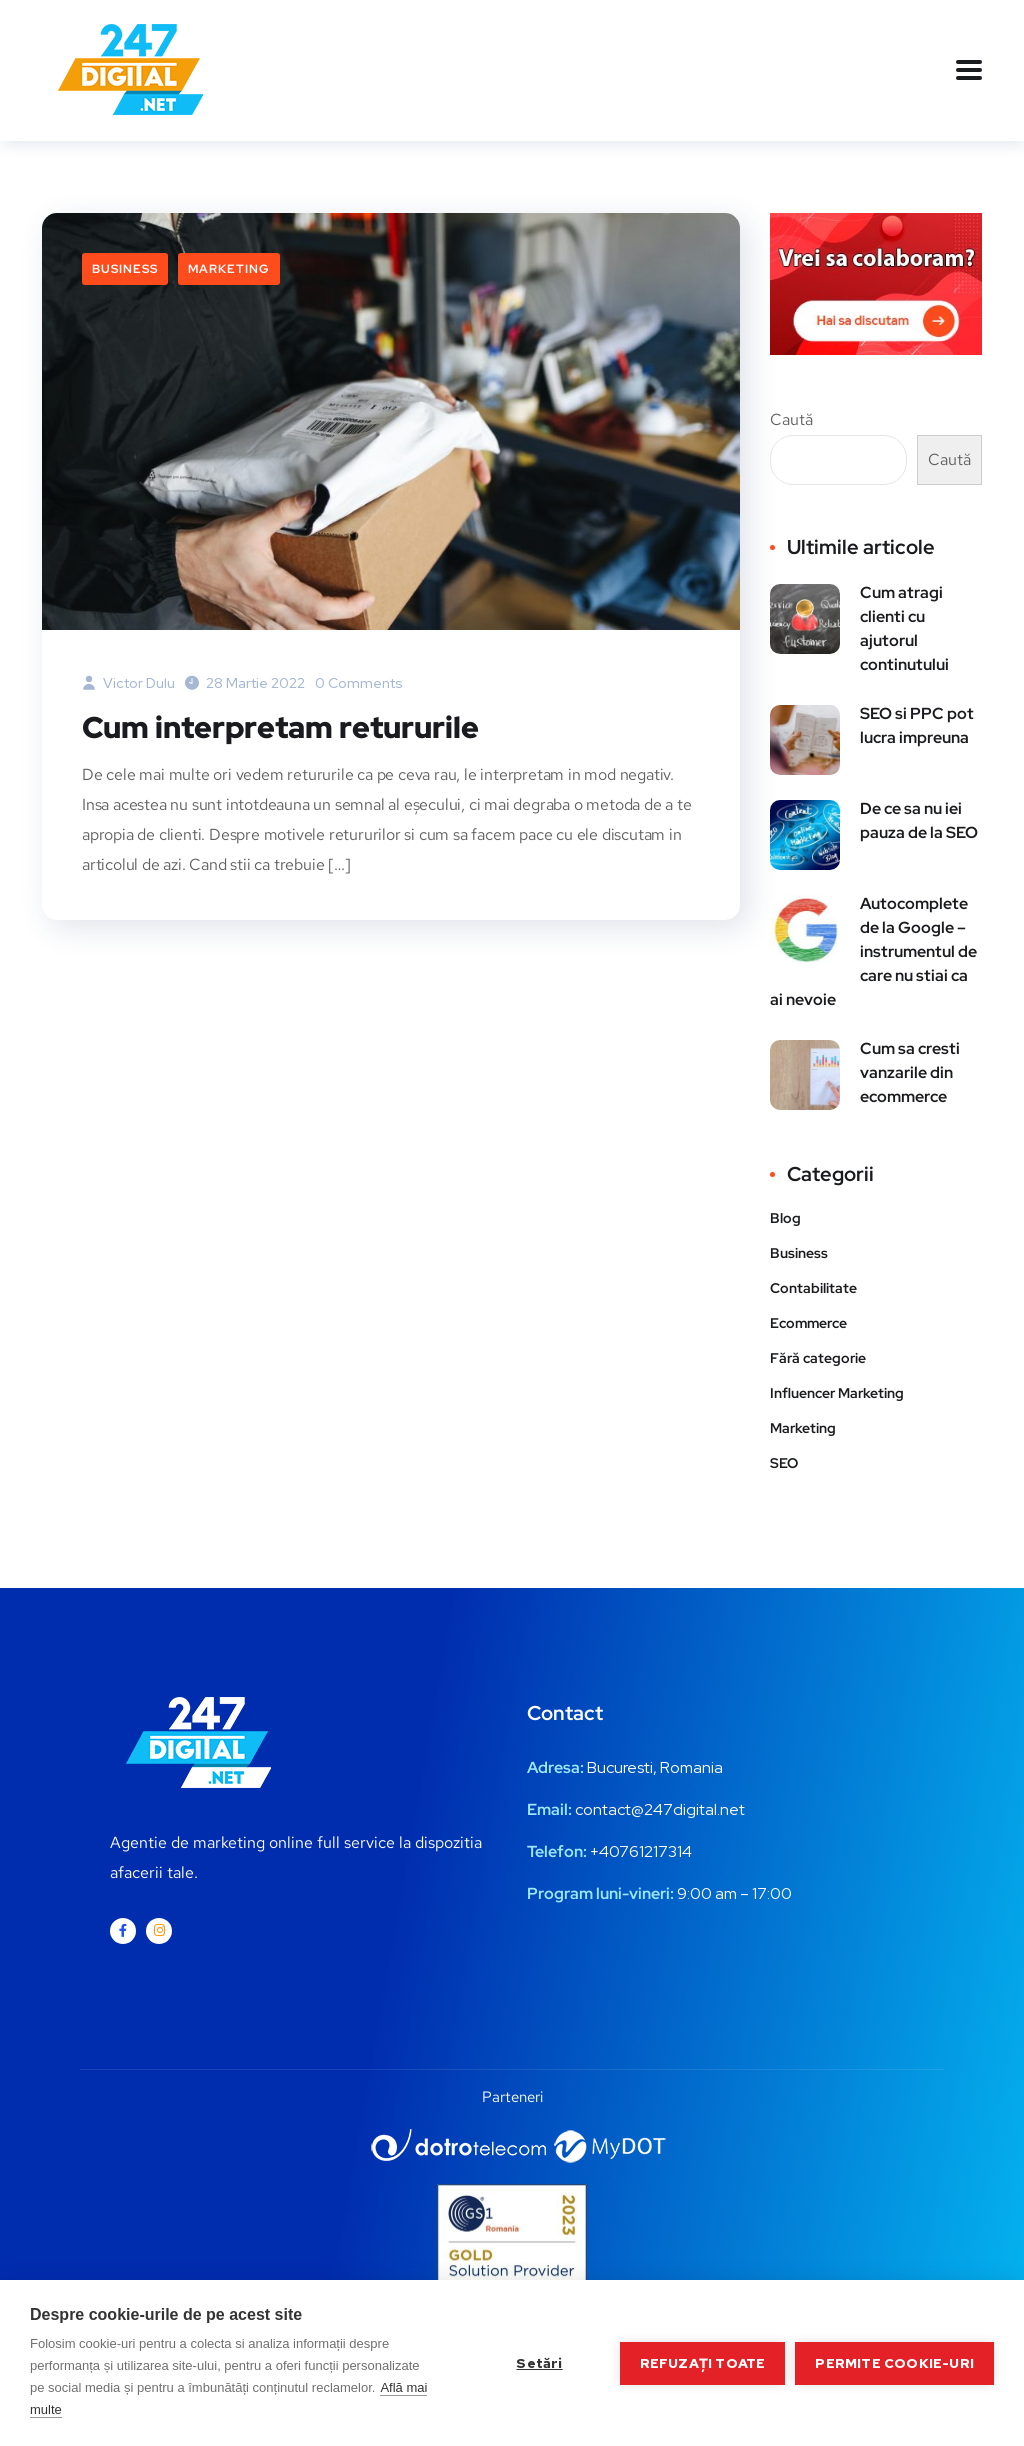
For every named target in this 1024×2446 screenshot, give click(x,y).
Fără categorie (818, 1358)
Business (125, 269)
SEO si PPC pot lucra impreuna (917, 725)
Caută (791, 419)
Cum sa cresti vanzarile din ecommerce (910, 1072)
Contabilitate (813, 1288)
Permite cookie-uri (894, 2363)
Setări (539, 2363)
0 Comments (359, 683)
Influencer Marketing (837, 1393)
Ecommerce (808, 1323)
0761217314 (650, 1851)
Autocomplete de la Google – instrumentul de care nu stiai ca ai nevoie (873, 951)
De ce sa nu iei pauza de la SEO (919, 820)
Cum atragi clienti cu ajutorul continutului (904, 628)
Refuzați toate (703, 2363)
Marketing (229, 269)
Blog (785, 1218)
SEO (784, 1463)
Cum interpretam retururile (280, 727)
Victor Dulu (128, 683)
